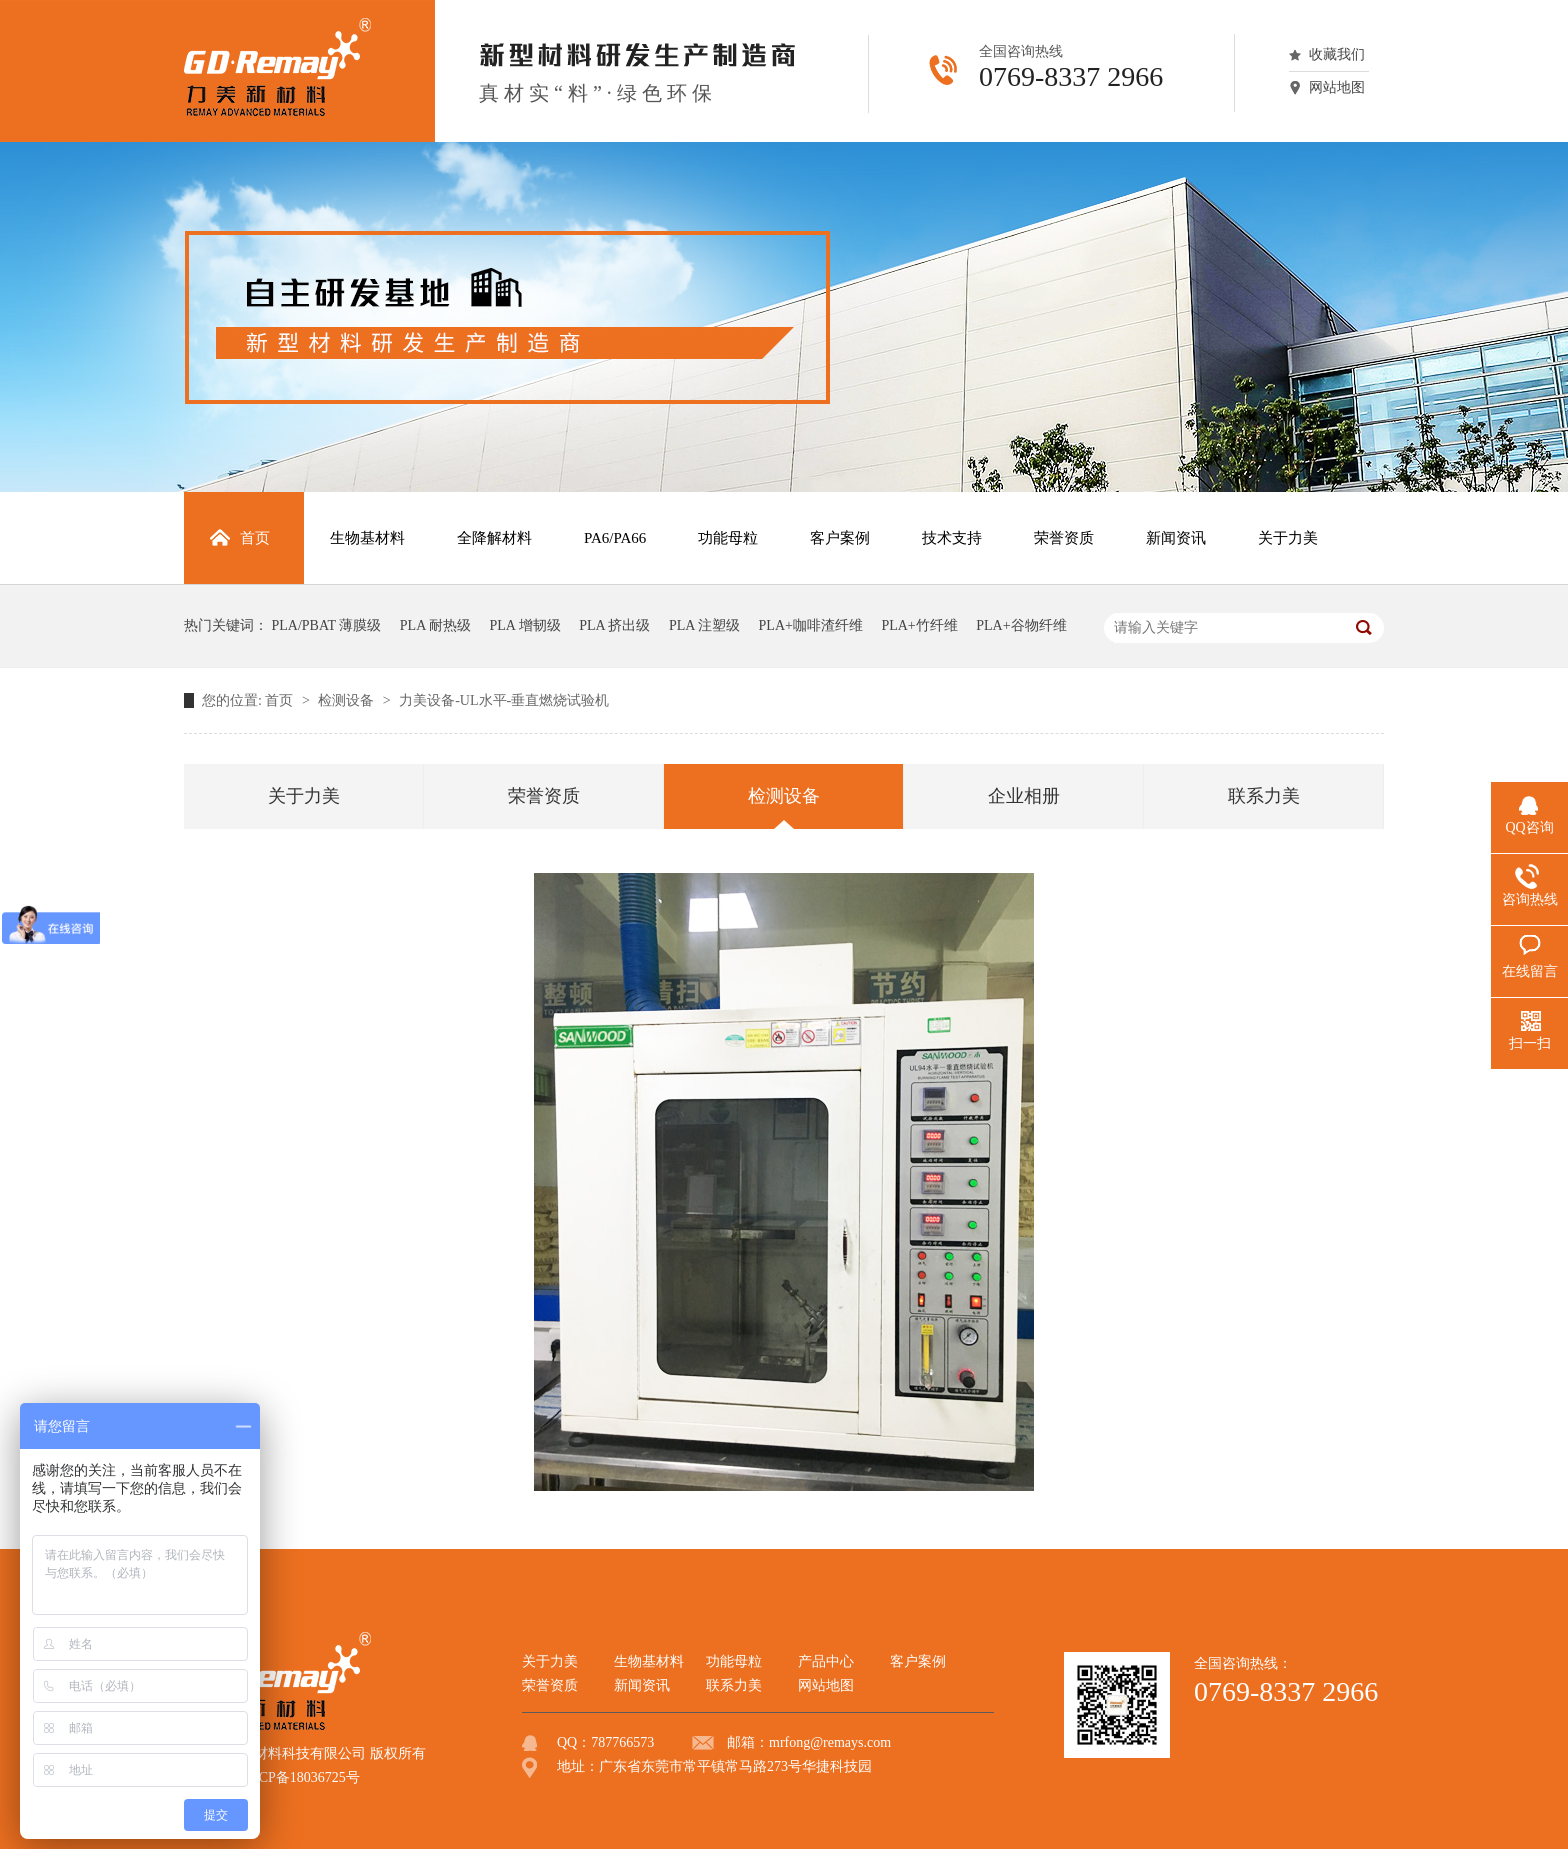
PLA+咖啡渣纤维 (811, 625)
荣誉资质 (544, 796)
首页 (281, 700)
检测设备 (348, 700)
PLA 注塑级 (704, 625)
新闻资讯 (642, 1685)
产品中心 (826, 1661)
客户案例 (918, 1661)
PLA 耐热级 (435, 625)
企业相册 (1024, 796)
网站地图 (1337, 87)
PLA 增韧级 (525, 625)
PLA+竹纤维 (919, 625)
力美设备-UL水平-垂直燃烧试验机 (504, 700)
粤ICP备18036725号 (300, 1777)
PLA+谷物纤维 (1021, 625)
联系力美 (1264, 796)
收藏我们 (1337, 54)
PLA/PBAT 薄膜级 (327, 625)
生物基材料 (649, 1661)
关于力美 (304, 796)
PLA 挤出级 (614, 625)
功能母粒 (734, 1661)
